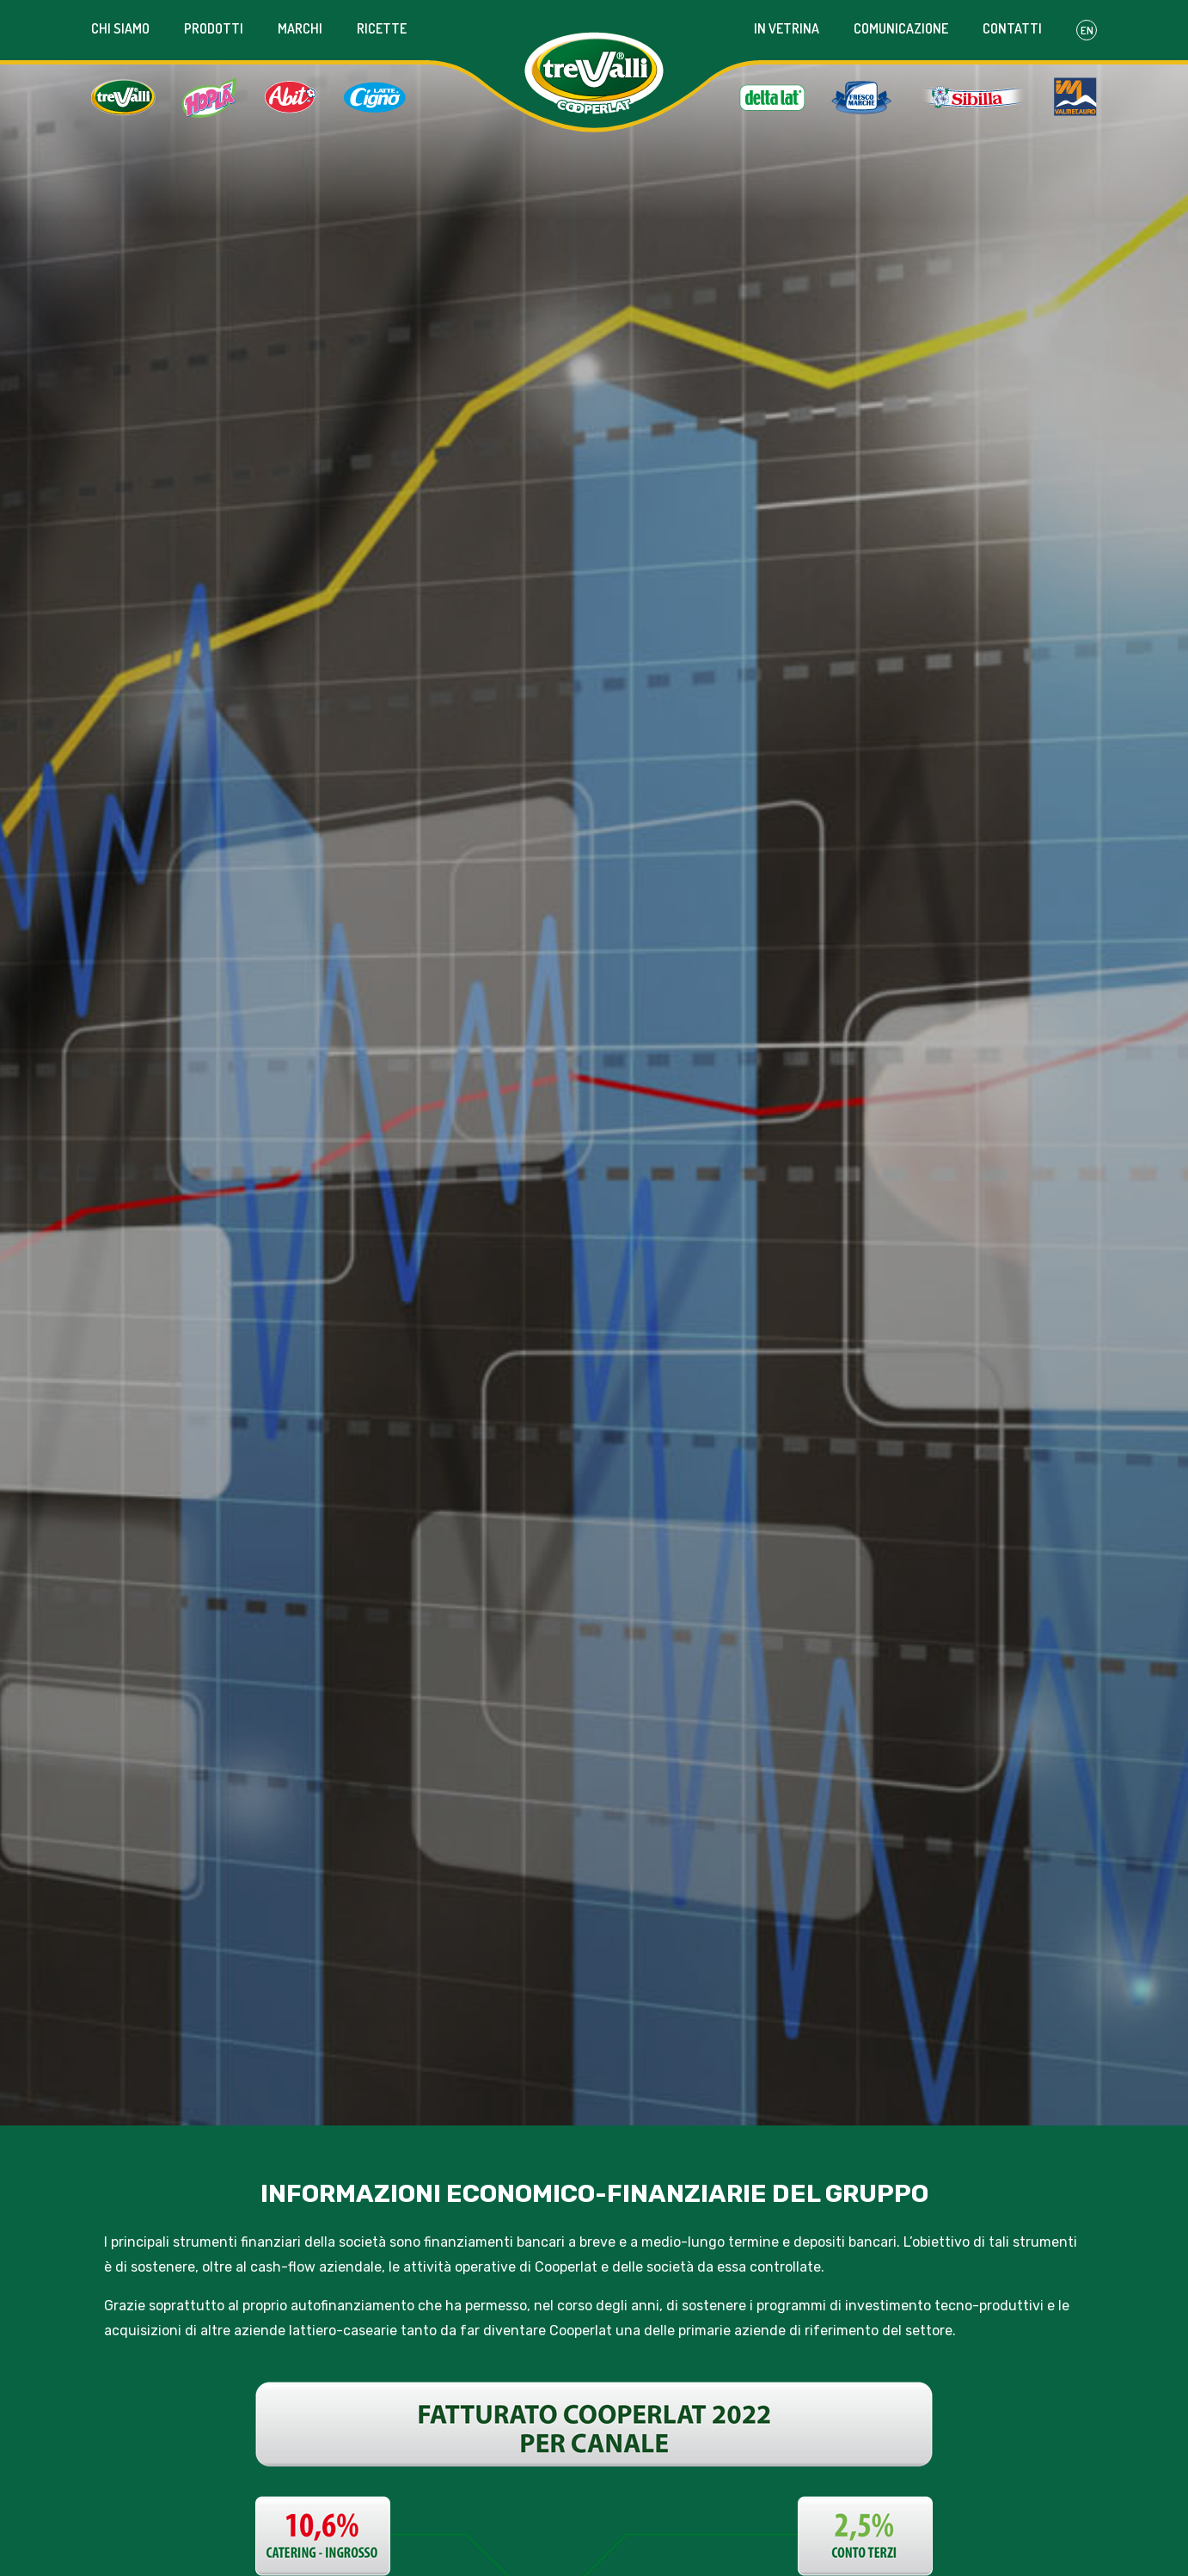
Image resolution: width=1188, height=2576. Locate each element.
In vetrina (786, 28)
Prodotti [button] (213, 28)
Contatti (1012, 28)
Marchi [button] (300, 28)
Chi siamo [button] (120, 28)
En (1087, 30)
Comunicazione (901, 28)
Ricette (382, 28)
